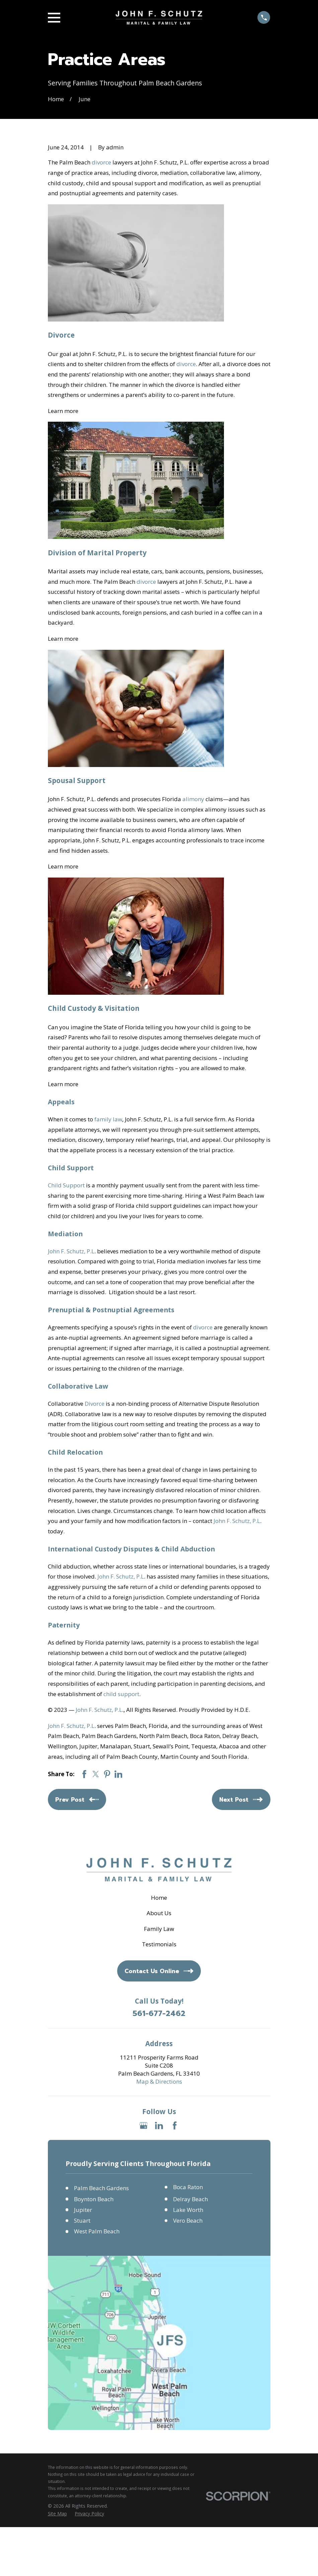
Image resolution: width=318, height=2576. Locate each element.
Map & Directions (159, 2081)
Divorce (94, 1403)
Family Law (159, 1929)
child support (121, 1694)
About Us (159, 1913)
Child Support (66, 1185)
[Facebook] (175, 2125)
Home (159, 1897)
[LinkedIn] (159, 2125)
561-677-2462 (159, 2014)
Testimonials (159, 1944)
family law (108, 1119)
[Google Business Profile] (144, 2125)
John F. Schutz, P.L (71, 1251)
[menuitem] (57, 2513)
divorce (101, 162)
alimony (193, 799)
